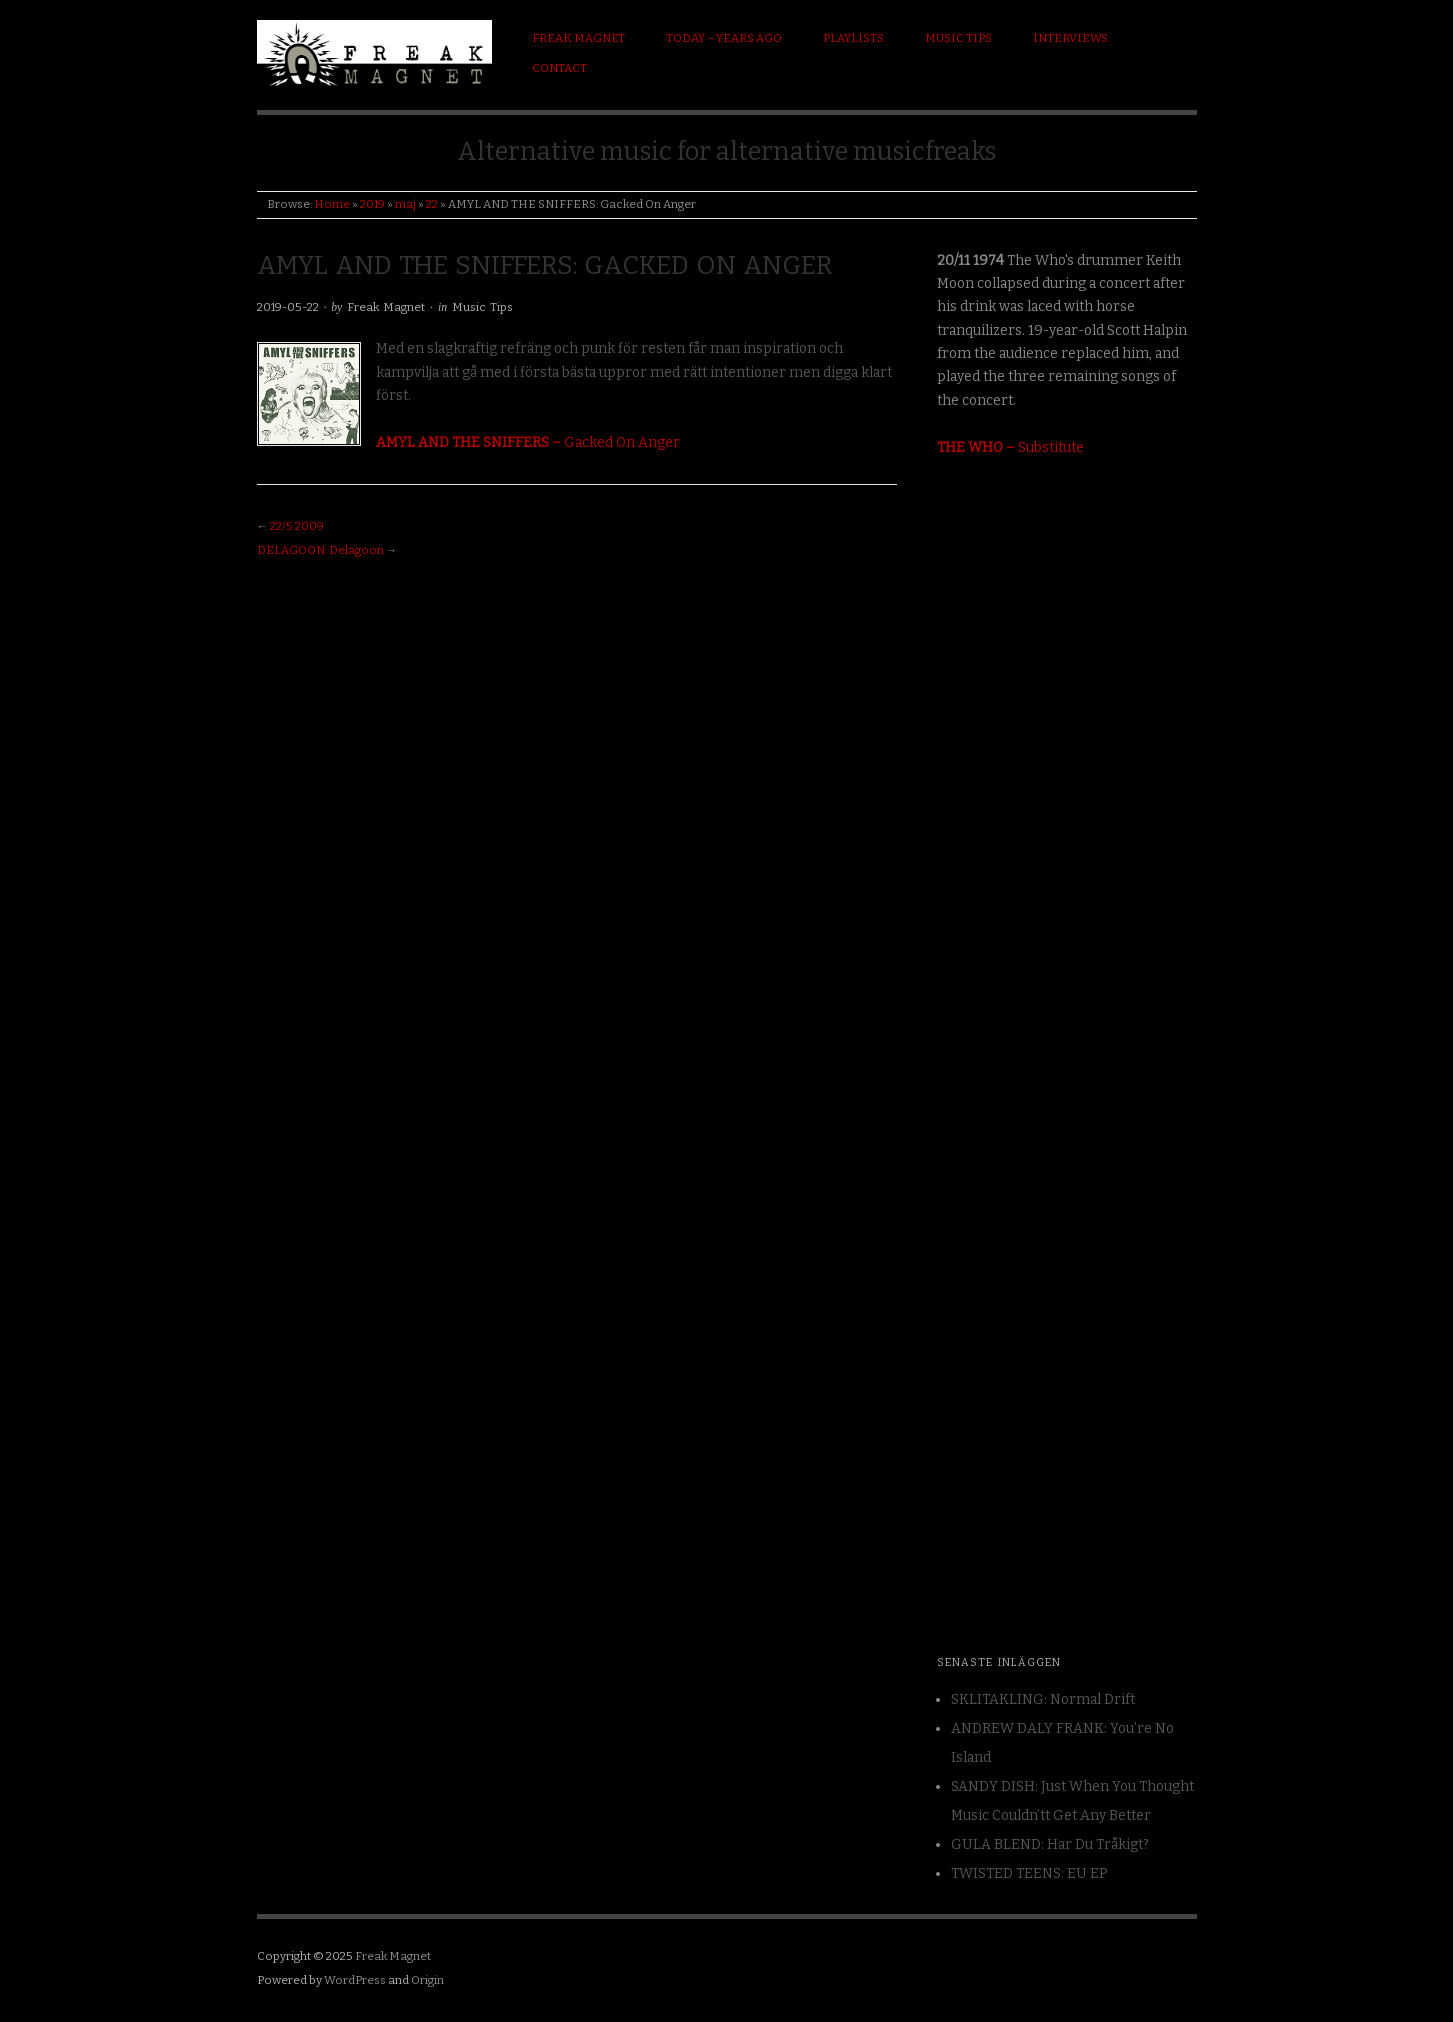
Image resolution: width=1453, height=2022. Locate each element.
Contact (559, 68)
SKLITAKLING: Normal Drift (1043, 1699)
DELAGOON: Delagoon (320, 550)
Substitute (1010, 447)
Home (332, 204)
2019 (372, 204)
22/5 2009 (297, 526)
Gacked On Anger (528, 442)
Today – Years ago (724, 38)
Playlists (853, 38)
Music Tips (958, 38)
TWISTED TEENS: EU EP (1029, 1873)
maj (405, 204)
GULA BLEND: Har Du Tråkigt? (1050, 1844)
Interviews (1070, 38)
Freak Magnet (578, 38)
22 (432, 204)
